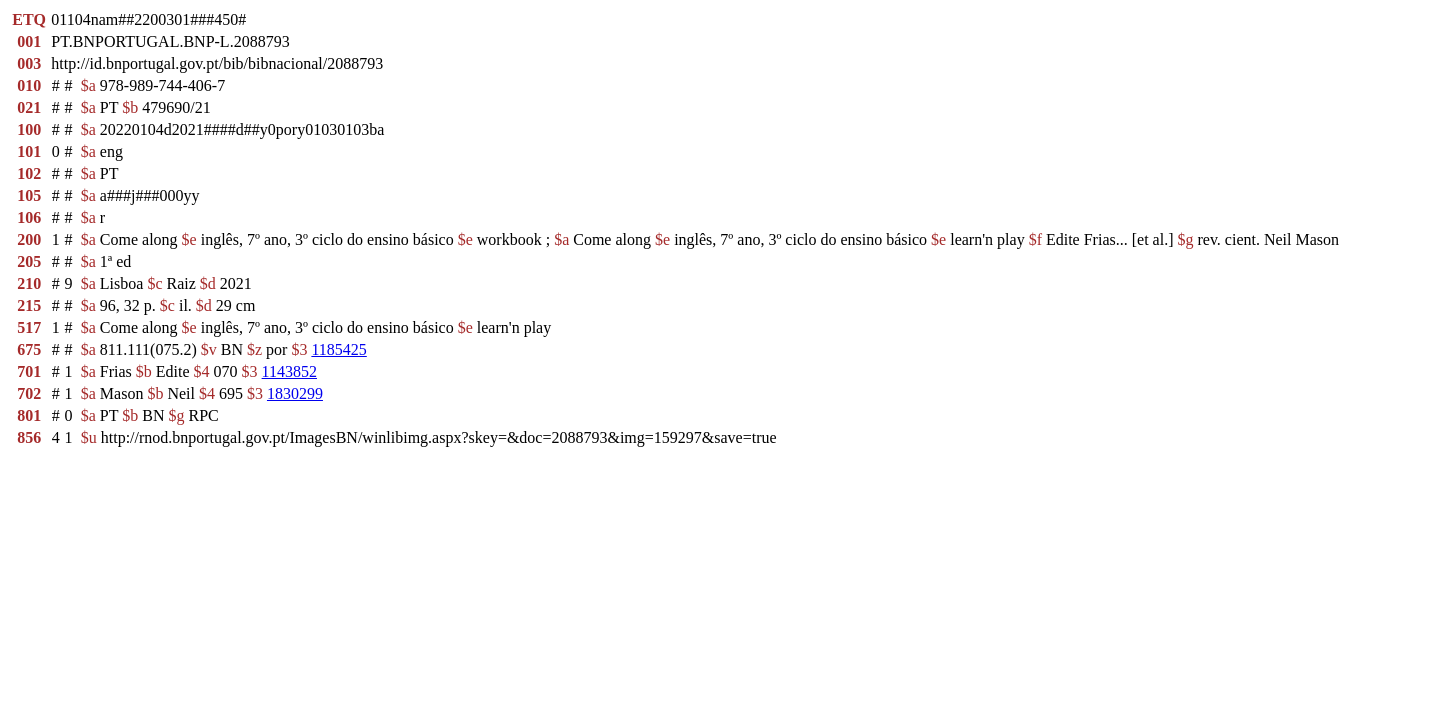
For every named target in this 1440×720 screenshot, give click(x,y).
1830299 (295, 393)
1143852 (289, 371)
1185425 (338, 349)
